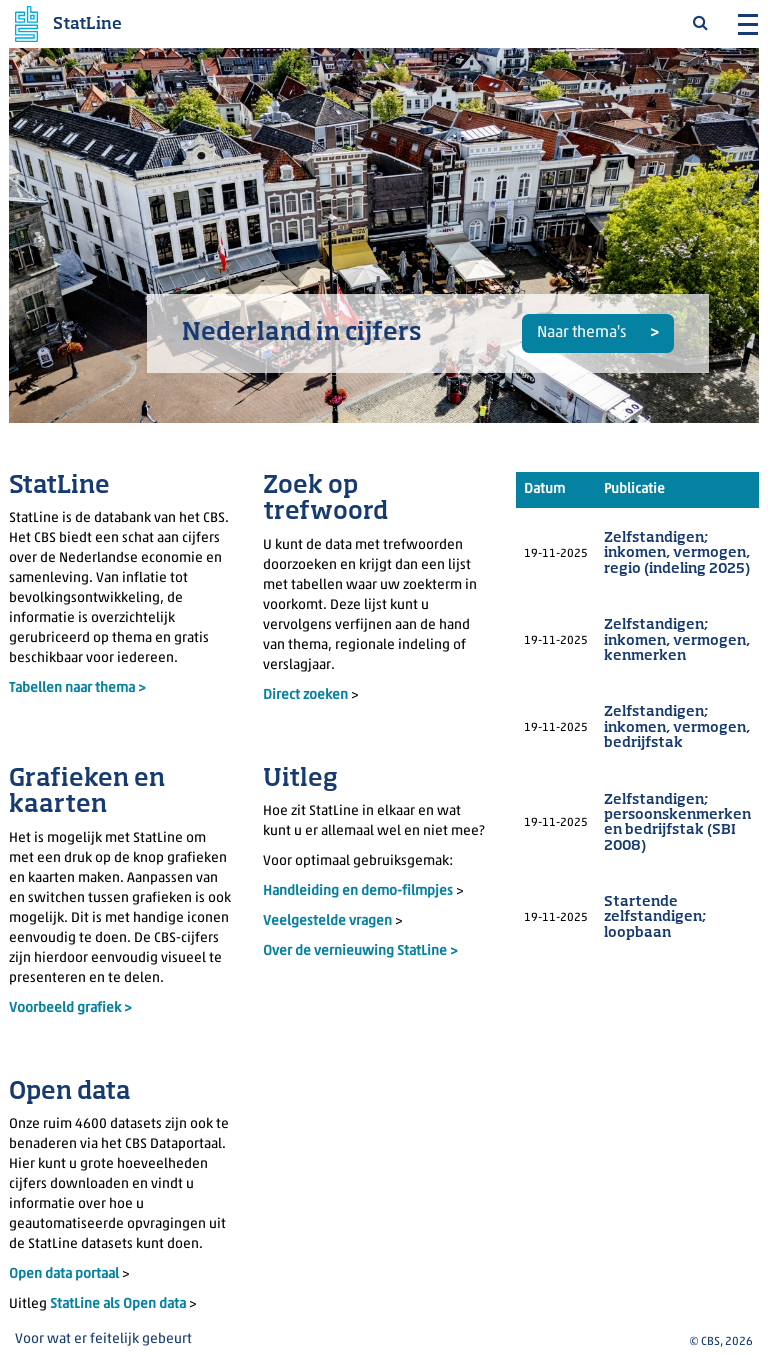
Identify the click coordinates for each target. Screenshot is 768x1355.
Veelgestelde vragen (329, 921)
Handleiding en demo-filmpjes (358, 891)
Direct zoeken (305, 695)
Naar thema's (583, 333)
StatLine (87, 25)
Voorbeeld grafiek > (70, 1008)
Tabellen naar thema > (77, 688)
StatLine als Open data (119, 1304)
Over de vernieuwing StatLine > (360, 951)
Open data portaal (65, 1274)
